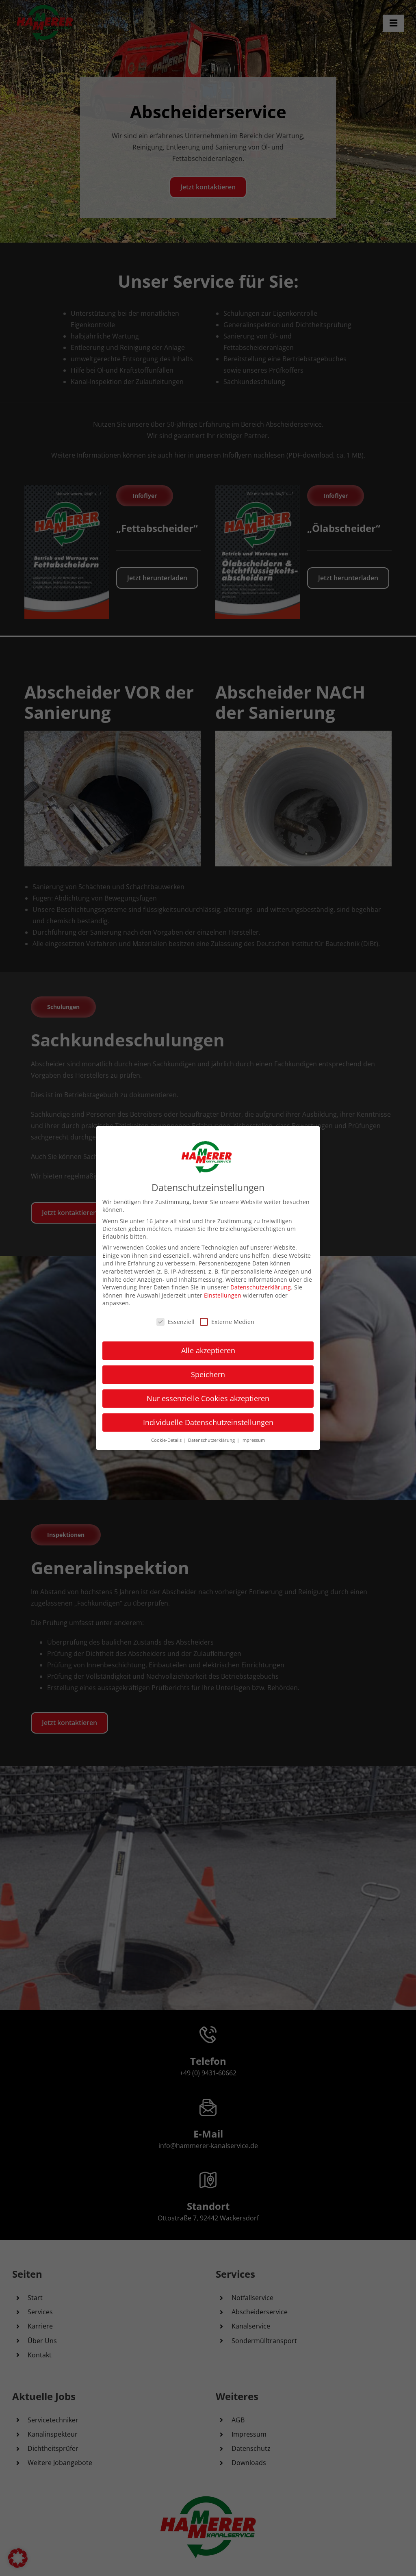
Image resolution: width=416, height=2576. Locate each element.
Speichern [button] (208, 1374)
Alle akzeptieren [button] (208, 1350)
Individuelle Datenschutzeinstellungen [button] (208, 1422)
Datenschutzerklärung (260, 1287)
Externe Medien (227, 1322)
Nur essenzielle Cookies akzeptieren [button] (208, 1398)
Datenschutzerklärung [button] (212, 1440)
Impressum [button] (253, 1440)
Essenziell (175, 1322)
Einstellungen (222, 1295)
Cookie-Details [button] (167, 1440)
